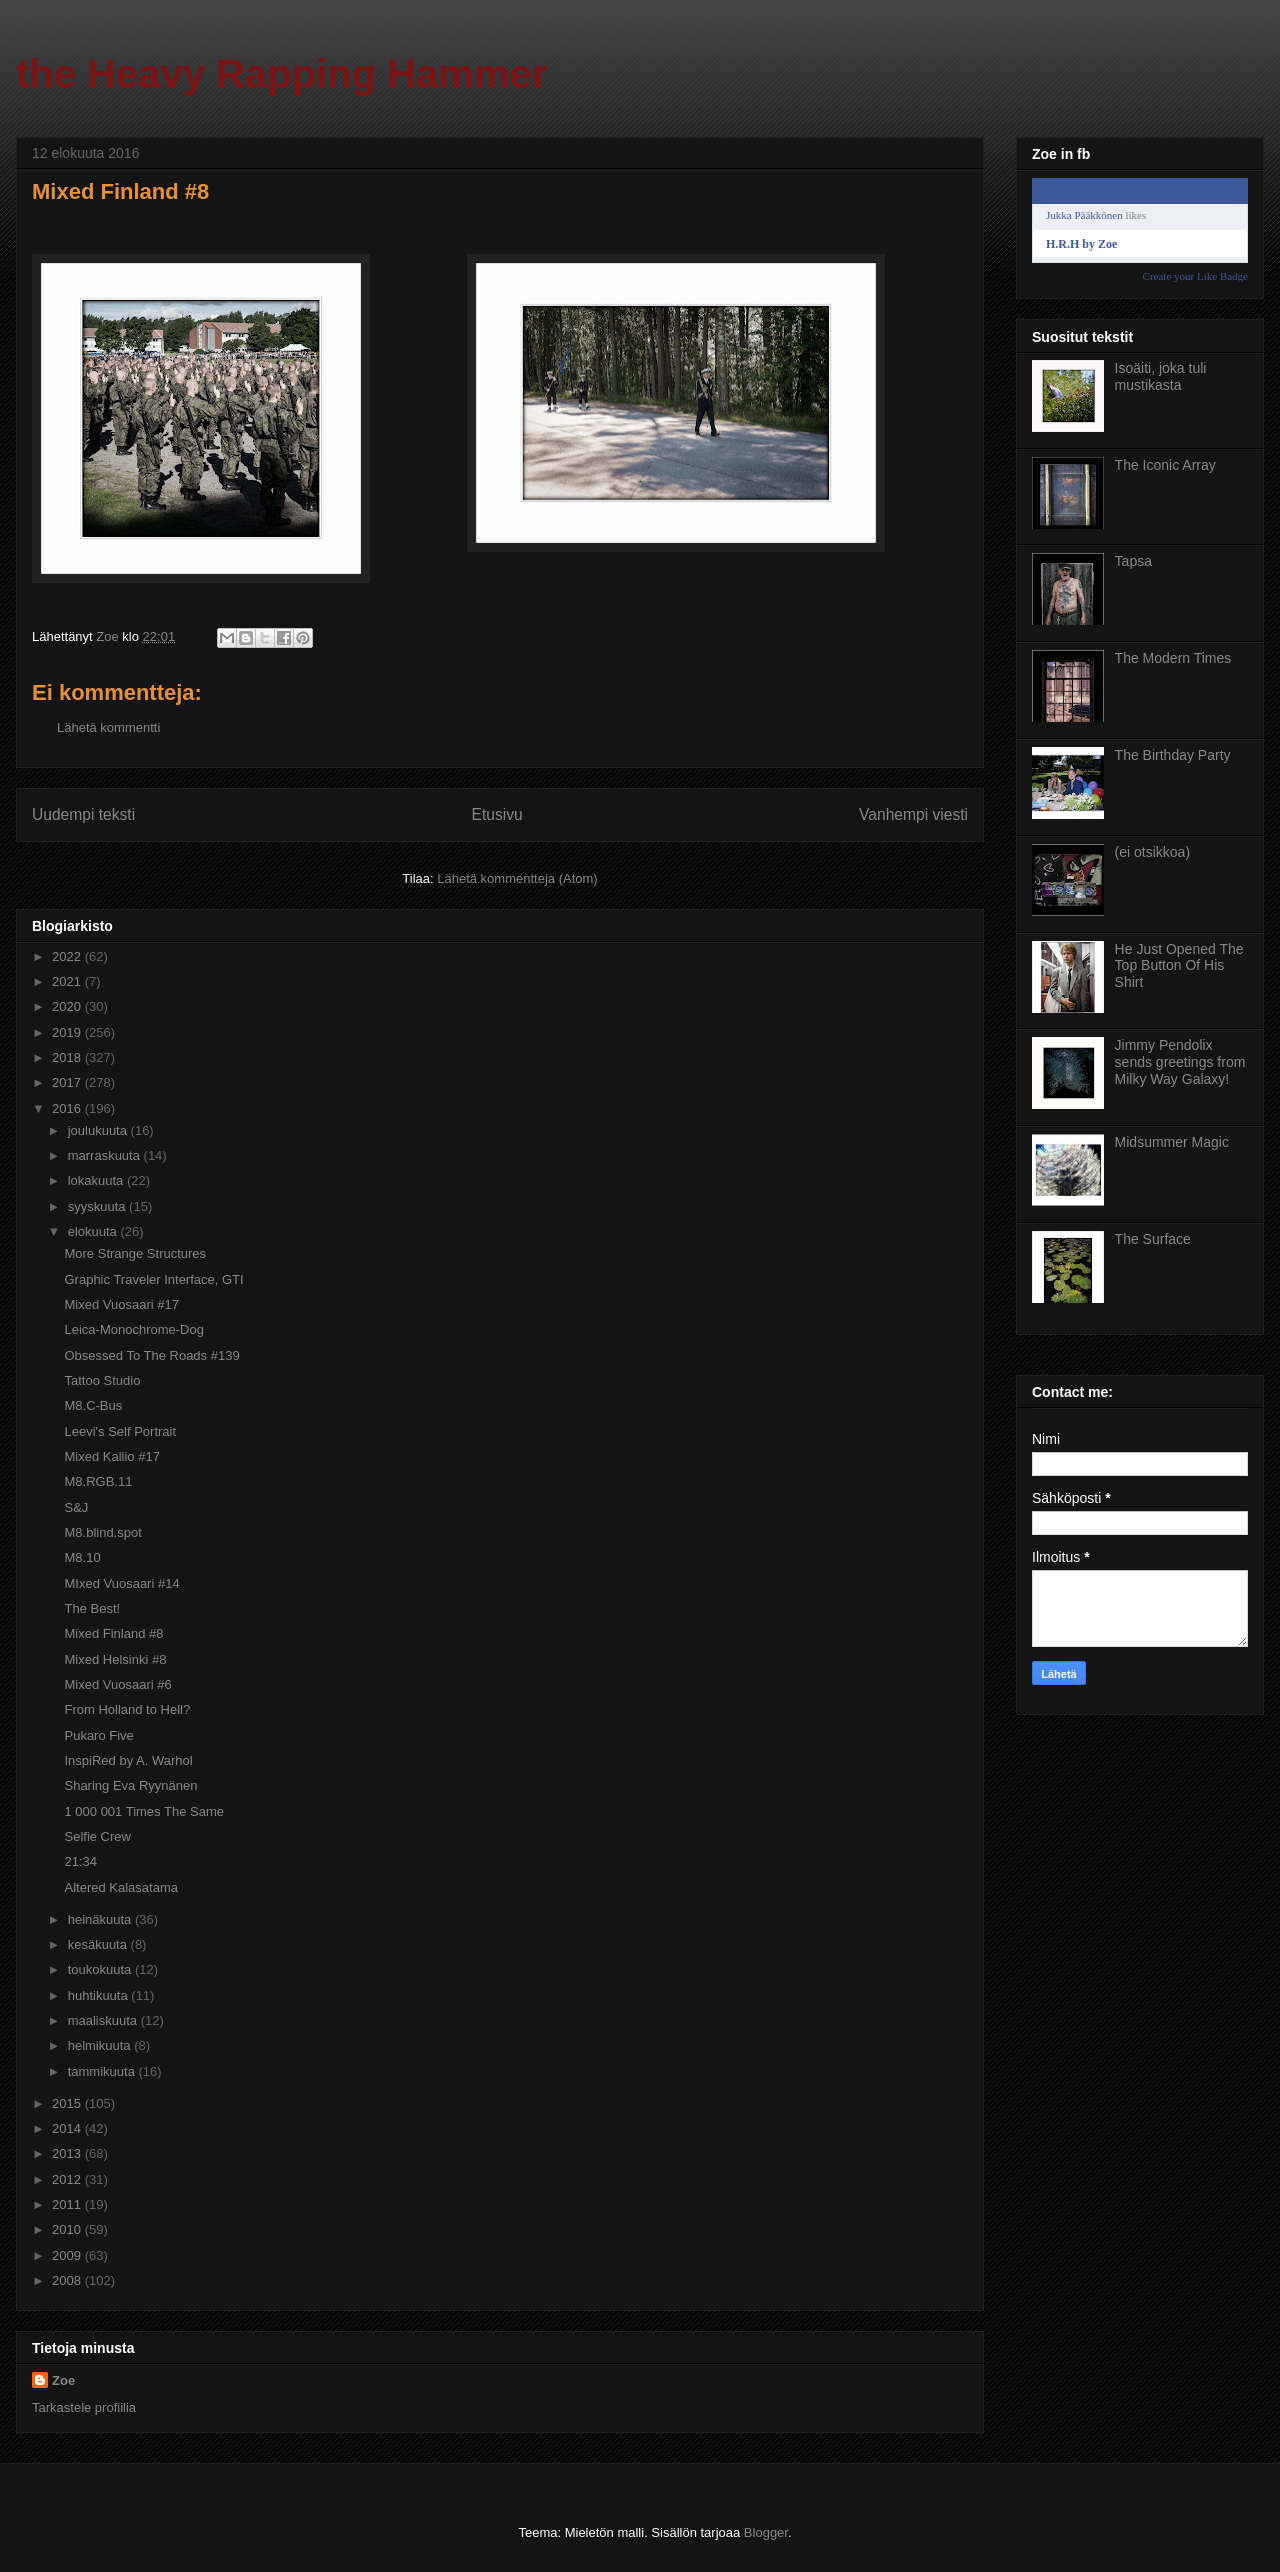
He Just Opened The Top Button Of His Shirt (1179, 966)
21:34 (80, 1861)
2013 (68, 2153)
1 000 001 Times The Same (143, 1811)
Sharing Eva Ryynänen (130, 1785)
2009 (68, 2255)
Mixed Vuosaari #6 (117, 1684)
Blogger (766, 2532)
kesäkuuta (99, 1944)
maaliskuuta (104, 2020)
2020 (68, 1006)
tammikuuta (103, 2071)
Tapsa (1133, 561)
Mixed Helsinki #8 (115, 1659)
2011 (68, 2204)
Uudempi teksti (83, 814)
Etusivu (497, 814)
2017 (68, 1082)
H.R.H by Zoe (1081, 244)
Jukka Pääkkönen (1084, 215)
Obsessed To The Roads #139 (151, 1355)
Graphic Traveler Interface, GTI (153, 1279)
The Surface (1153, 1239)
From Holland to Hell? (127, 1709)
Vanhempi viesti (913, 814)
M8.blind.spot (102, 1532)
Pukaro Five (98, 1735)
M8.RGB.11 (98, 1481)
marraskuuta (106, 1155)
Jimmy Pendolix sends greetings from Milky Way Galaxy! (1180, 1062)
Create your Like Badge (1195, 276)
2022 (68, 956)
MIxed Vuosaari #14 (121, 1583)
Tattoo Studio (102, 1380)
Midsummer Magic (1172, 1142)
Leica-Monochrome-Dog (133, 1329)
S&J (76, 1507)
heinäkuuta (101, 1919)
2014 (68, 2128)
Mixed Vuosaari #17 (121, 1304)
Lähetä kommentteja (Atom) (517, 878)
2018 (68, 1057)
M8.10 (82, 1557)
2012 (68, 2179)
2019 (68, 1032)
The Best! (92, 1608)
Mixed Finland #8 (113, 1633)
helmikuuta (101, 2045)
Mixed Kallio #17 (111, 1456)
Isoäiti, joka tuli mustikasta (1161, 376)
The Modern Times (1173, 658)
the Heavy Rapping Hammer (281, 74)
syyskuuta (98, 1206)
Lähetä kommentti (108, 727)
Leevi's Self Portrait (120, 1431)
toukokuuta (101, 1969)
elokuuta (94, 1231)
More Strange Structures (135, 1253)
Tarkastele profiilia (84, 2407)
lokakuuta (97, 1180)
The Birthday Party (1173, 755)
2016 (68, 1108)
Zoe (63, 2380)
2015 (68, 2103)
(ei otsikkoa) (1152, 852)
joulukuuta (99, 1130)
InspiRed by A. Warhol (128, 1760)
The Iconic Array (1165, 465)
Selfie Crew (97, 1836)
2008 (68, 2280)
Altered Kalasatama (120, 1887)
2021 (68, 981)
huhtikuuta (100, 1995)
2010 (68, 2229)
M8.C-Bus (93, 1405)
